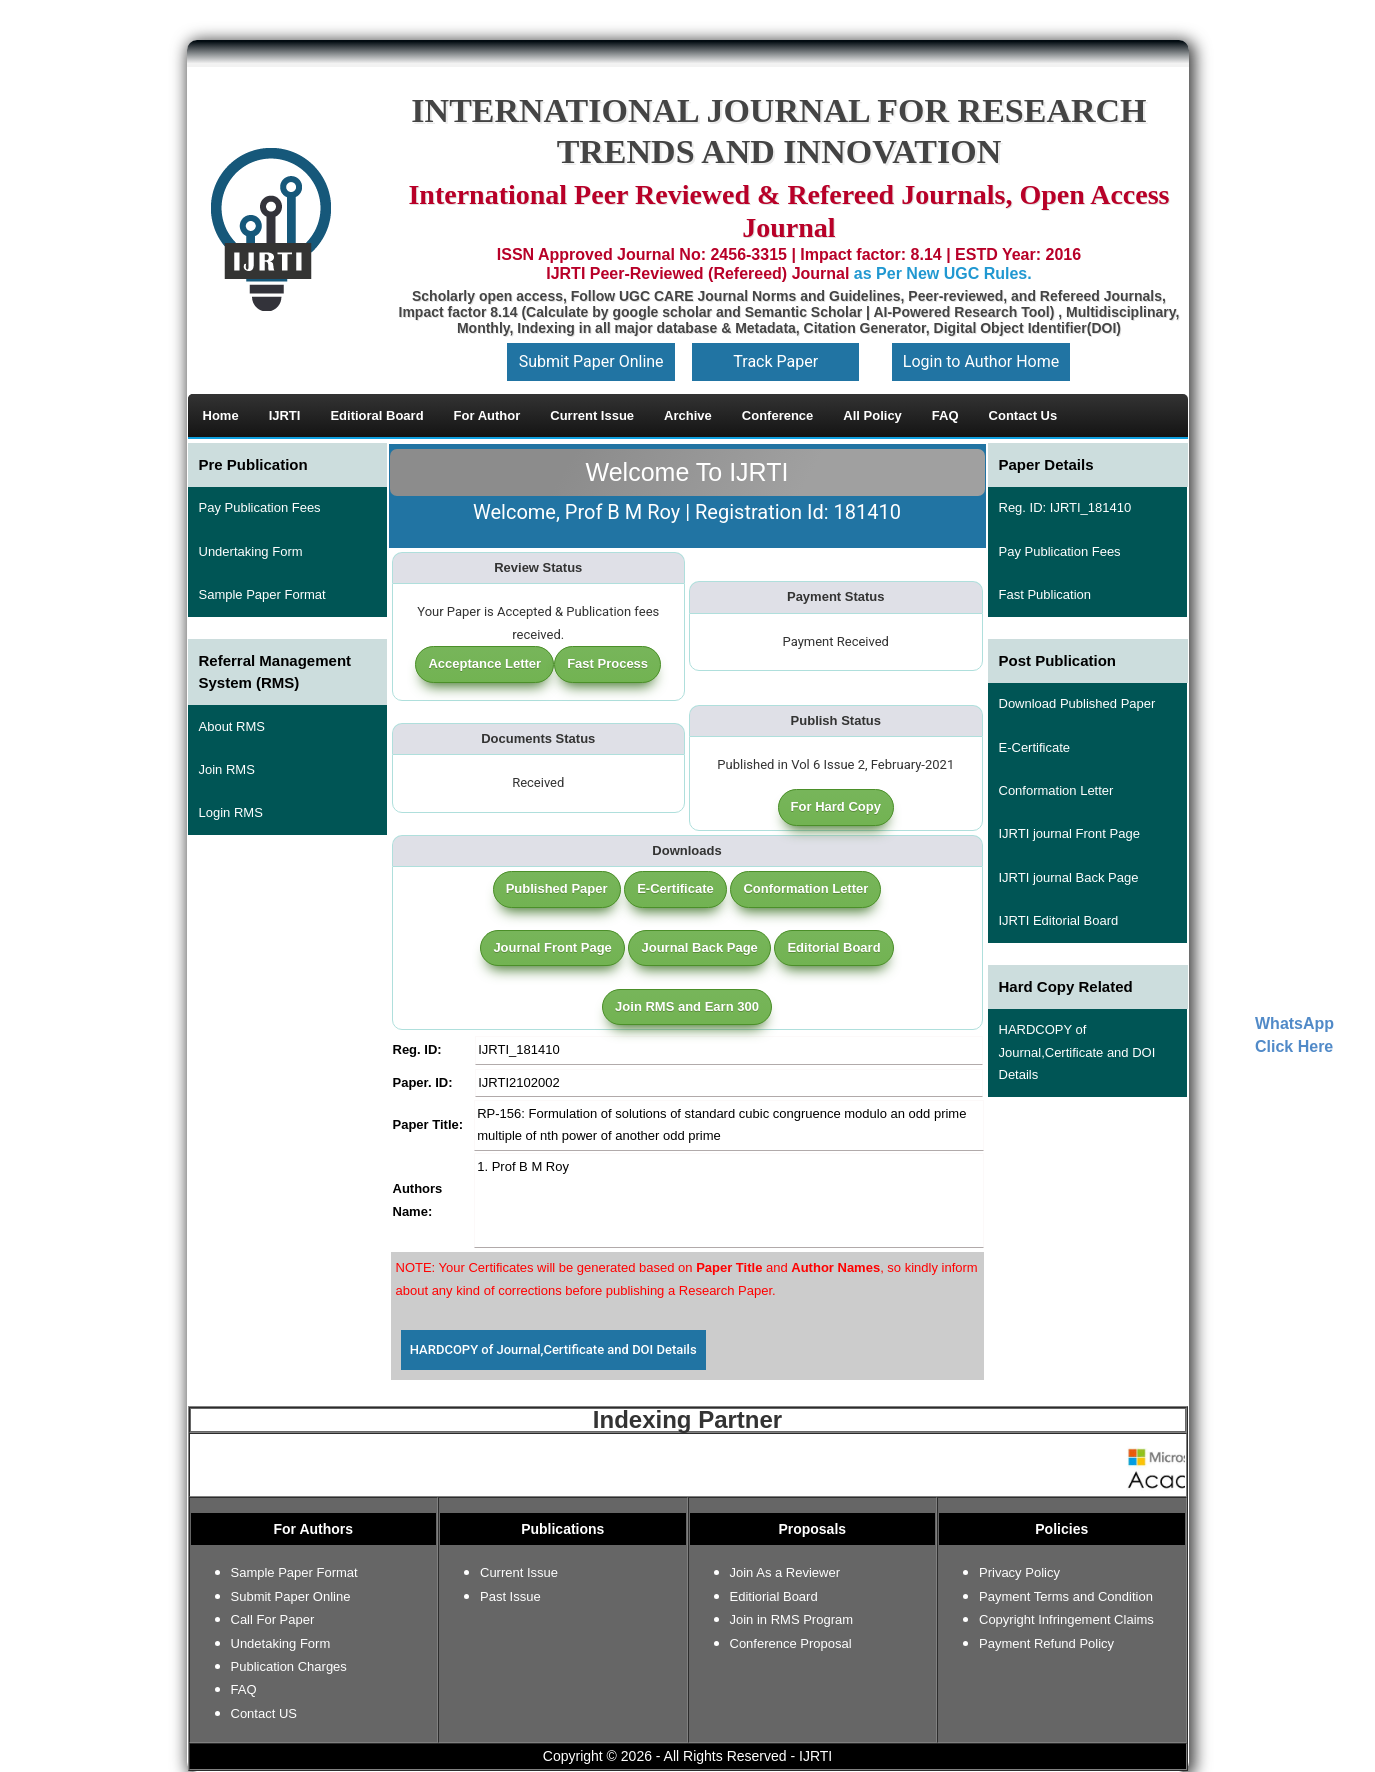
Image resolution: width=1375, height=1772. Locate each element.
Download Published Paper (1077, 703)
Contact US (264, 1713)
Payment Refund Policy (1046, 1643)
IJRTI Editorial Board (1059, 920)
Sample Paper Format (262, 594)
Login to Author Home (981, 361)
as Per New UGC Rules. (943, 273)
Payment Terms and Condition (1066, 1596)
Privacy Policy (1019, 1572)
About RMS (232, 726)
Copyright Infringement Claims (1066, 1619)
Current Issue (519, 1572)
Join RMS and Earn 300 (687, 1006)
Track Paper (775, 361)
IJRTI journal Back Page (1069, 877)
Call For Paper (273, 1619)
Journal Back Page (699, 947)
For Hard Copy (836, 806)
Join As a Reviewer (785, 1572)
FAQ (244, 1689)
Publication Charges (289, 1666)
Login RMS (231, 812)
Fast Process (607, 663)
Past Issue (510, 1596)
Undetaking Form (281, 1643)
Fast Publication (1045, 594)
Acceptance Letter (484, 663)
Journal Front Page (552, 947)
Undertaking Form (251, 551)
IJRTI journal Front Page (1069, 833)
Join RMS (227, 769)
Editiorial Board (774, 1596)
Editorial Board (833, 947)
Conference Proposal (791, 1643)
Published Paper (557, 888)
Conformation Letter (805, 888)
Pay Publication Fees (260, 507)
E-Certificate (675, 888)
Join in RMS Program (792, 1619)
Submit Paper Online (591, 361)
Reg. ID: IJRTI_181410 (1065, 507)
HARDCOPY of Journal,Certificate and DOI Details (553, 1349)
